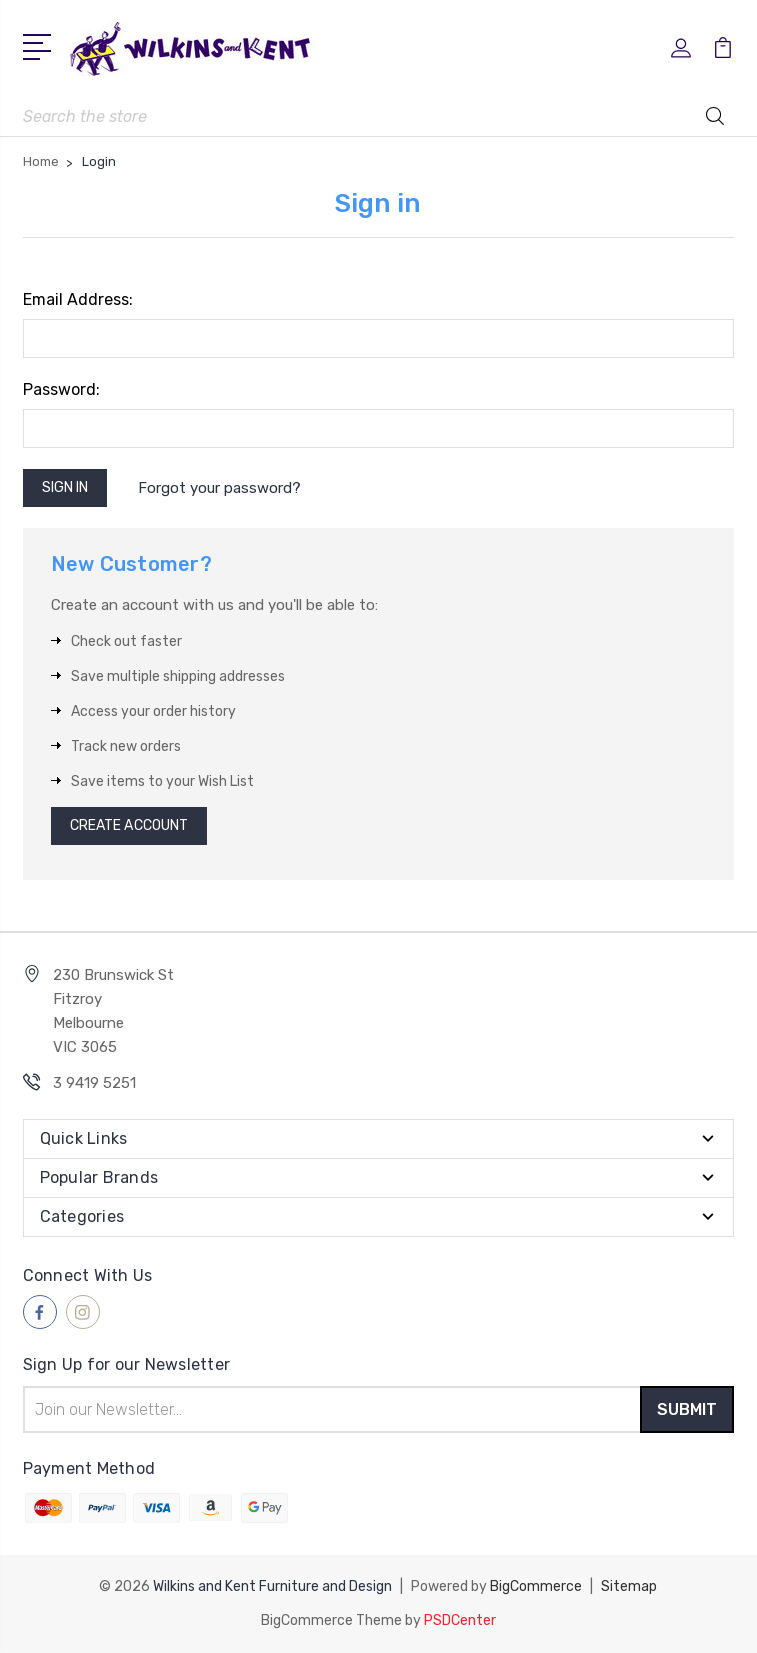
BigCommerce (536, 1586)
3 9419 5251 (94, 1083)
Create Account (129, 825)
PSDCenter (460, 1620)
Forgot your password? (219, 488)
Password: (61, 389)
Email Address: (78, 299)
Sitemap (629, 1586)
